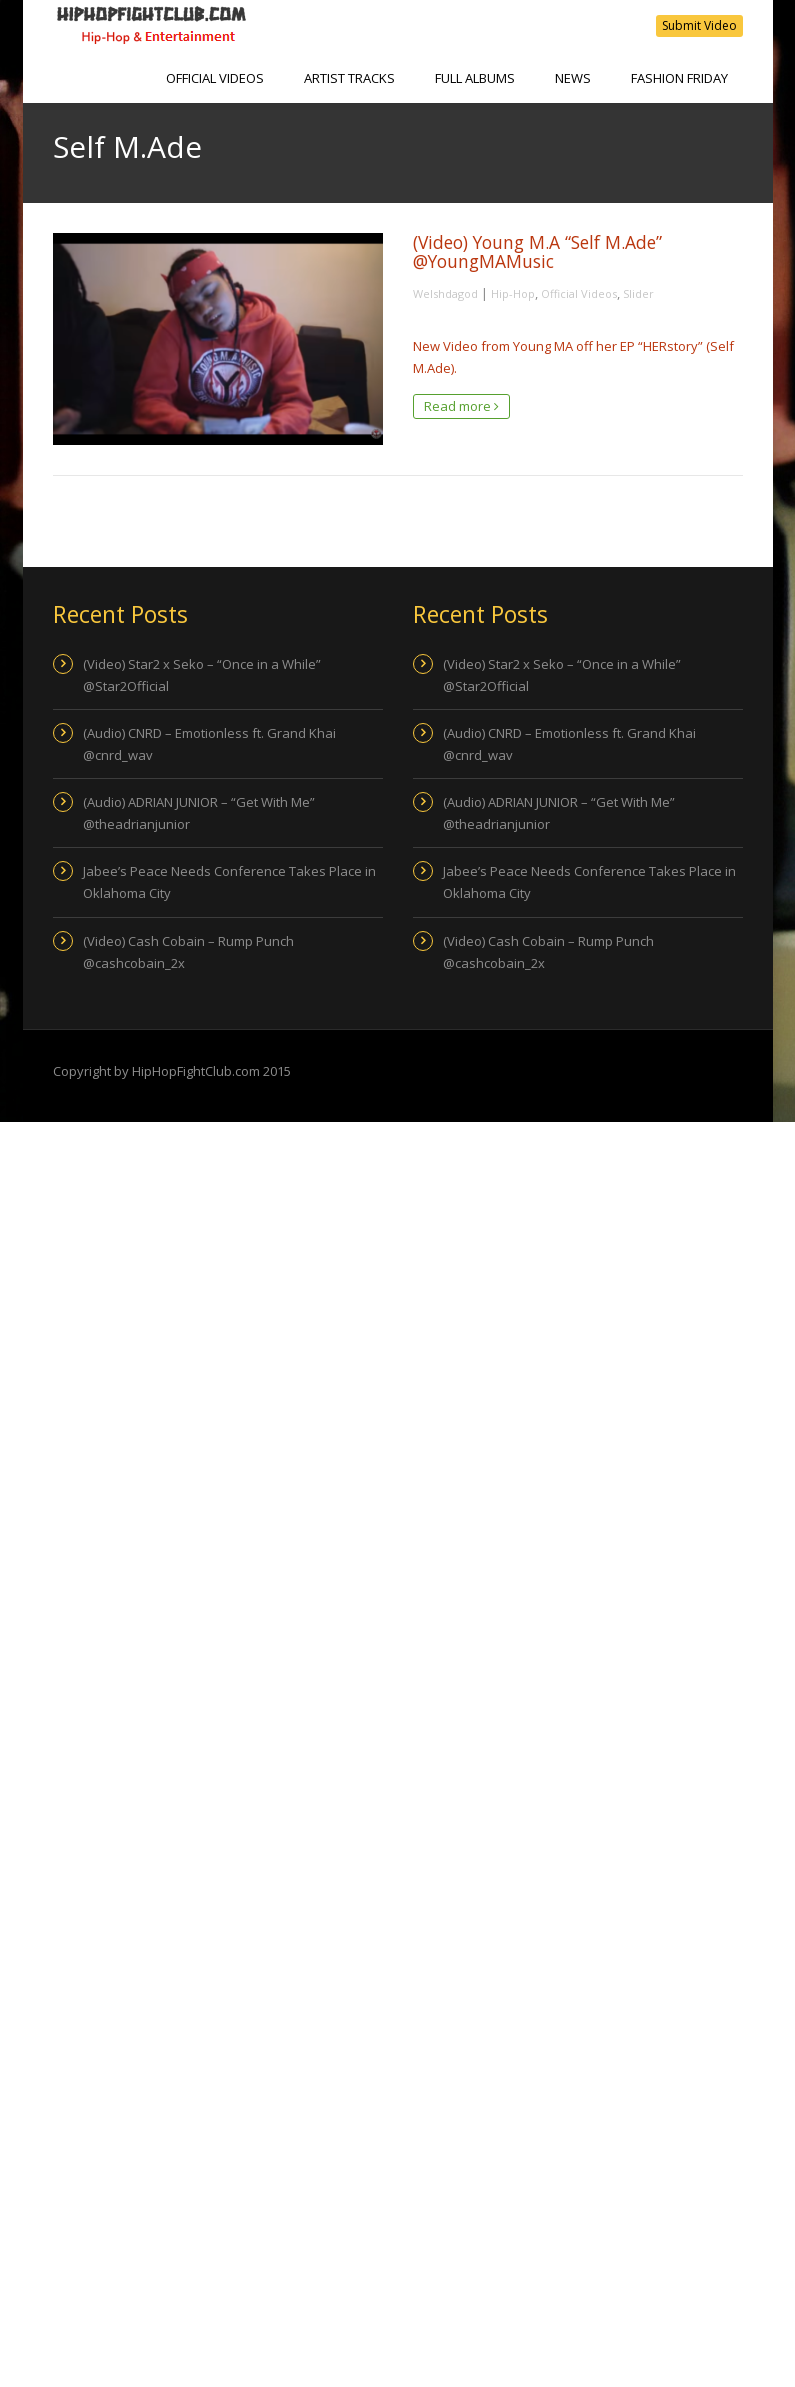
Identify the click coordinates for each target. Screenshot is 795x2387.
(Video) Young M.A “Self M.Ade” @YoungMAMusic (537, 251)
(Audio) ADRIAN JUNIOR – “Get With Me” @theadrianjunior (199, 813)
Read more (461, 406)
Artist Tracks (349, 78)
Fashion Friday (679, 78)
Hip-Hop (513, 293)
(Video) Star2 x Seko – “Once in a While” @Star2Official (202, 675)
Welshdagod (445, 293)
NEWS (573, 78)
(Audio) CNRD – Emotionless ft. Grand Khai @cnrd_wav (209, 744)
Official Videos (215, 78)
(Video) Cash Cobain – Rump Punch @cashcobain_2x (188, 952)
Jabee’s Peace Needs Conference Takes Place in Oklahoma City (229, 882)
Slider (638, 293)
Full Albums (475, 78)
